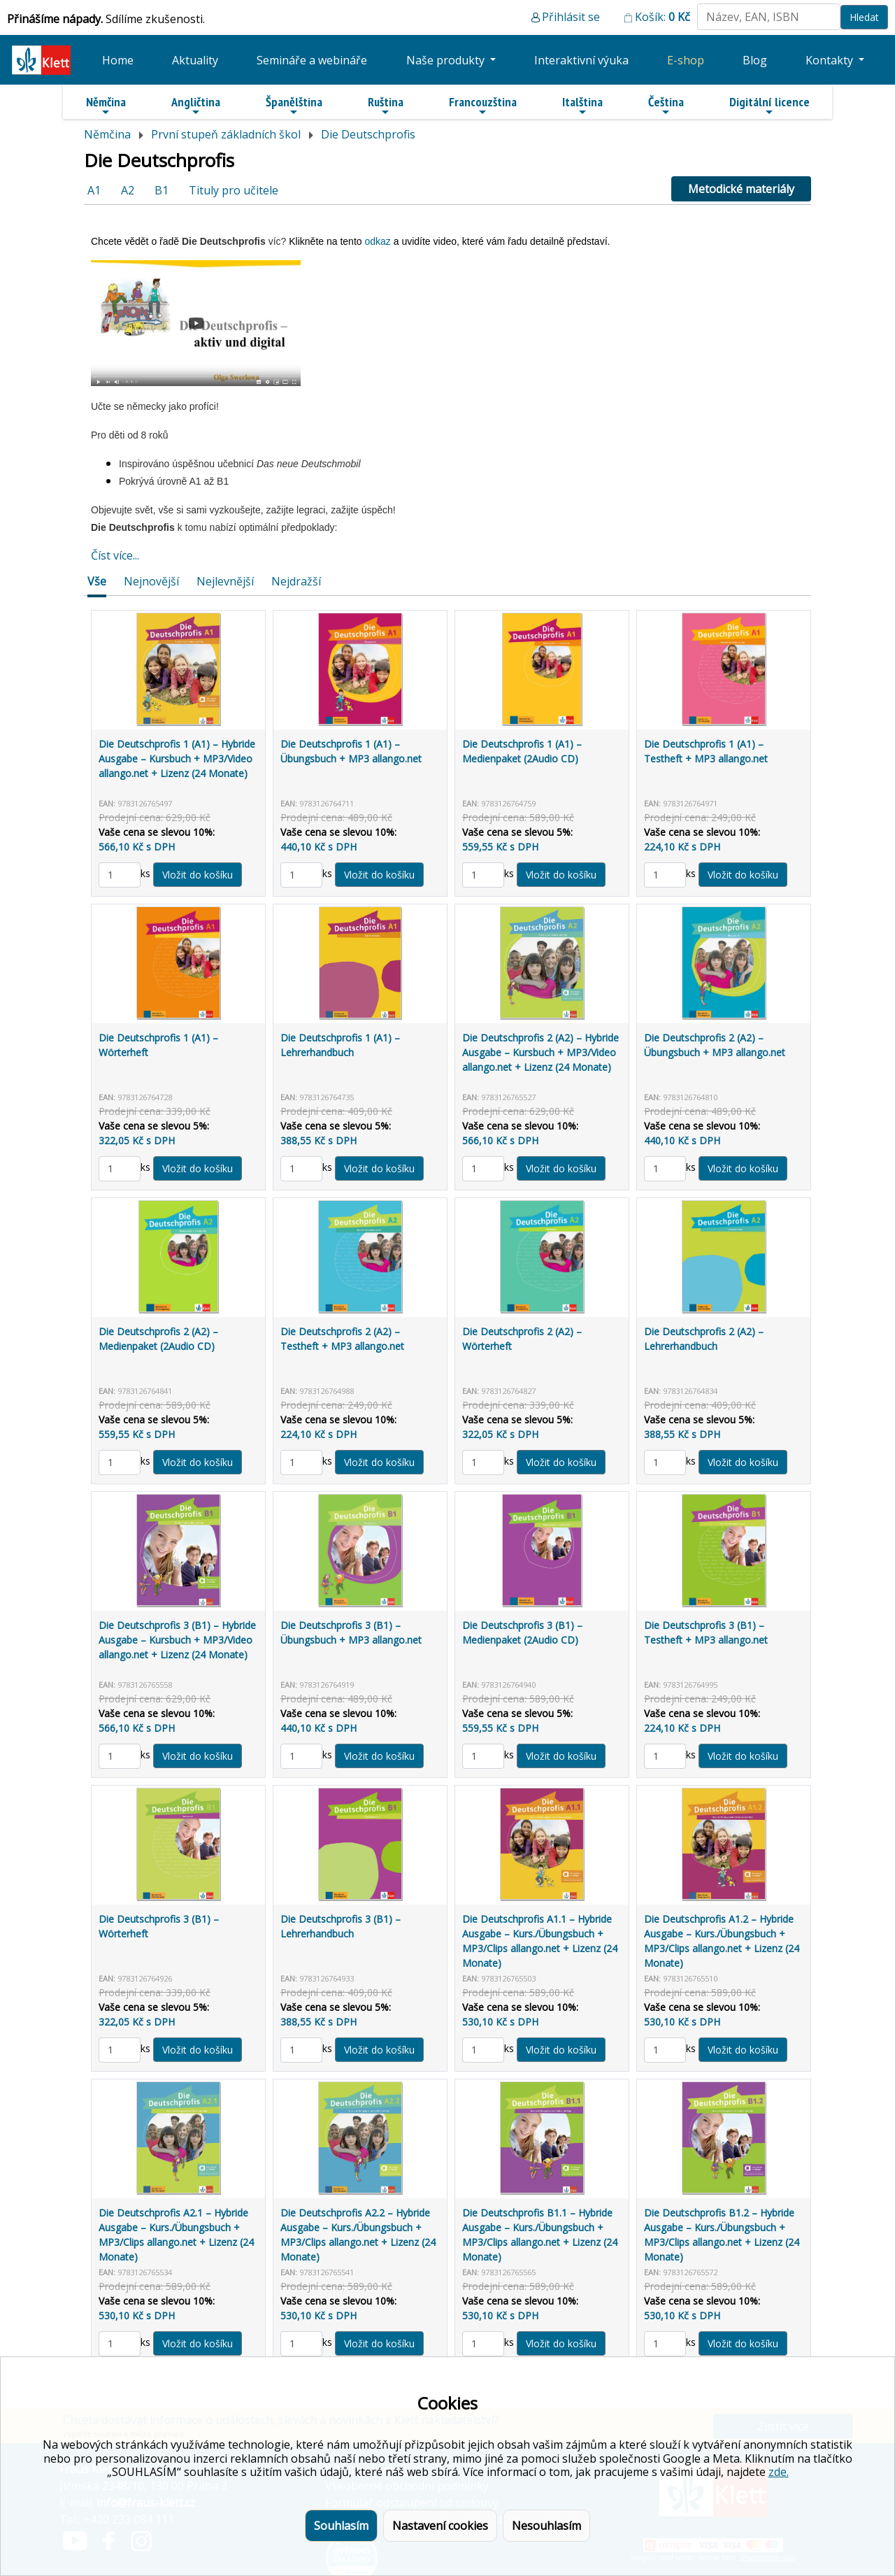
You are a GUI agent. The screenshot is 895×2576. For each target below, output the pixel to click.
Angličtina (195, 106)
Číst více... (115, 555)
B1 (162, 190)
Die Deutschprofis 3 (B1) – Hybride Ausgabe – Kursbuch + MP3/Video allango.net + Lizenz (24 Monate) (177, 1639)
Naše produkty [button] (446, 60)
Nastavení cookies (440, 2525)
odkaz (378, 241)
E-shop (685, 60)
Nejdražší (296, 581)
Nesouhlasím (546, 2525)
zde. (778, 2471)
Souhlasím (341, 2525)
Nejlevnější (225, 581)
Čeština (666, 106)
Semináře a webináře (312, 60)
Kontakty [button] (831, 60)
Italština (582, 106)
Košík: (662, 16)
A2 (127, 190)
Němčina (106, 106)
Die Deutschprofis (368, 134)
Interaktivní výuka (581, 60)
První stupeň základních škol (226, 134)
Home (118, 60)
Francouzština (483, 106)
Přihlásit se (571, 16)
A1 (94, 190)
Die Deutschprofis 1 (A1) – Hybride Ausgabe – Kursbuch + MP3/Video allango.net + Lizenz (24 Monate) (177, 758)
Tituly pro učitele (233, 190)
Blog (755, 60)
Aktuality (195, 60)
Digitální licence (769, 106)
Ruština (385, 106)
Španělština (294, 106)
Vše (96, 581)
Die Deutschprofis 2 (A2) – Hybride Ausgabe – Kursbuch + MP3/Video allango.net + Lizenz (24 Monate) (540, 1052)
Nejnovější (151, 581)
